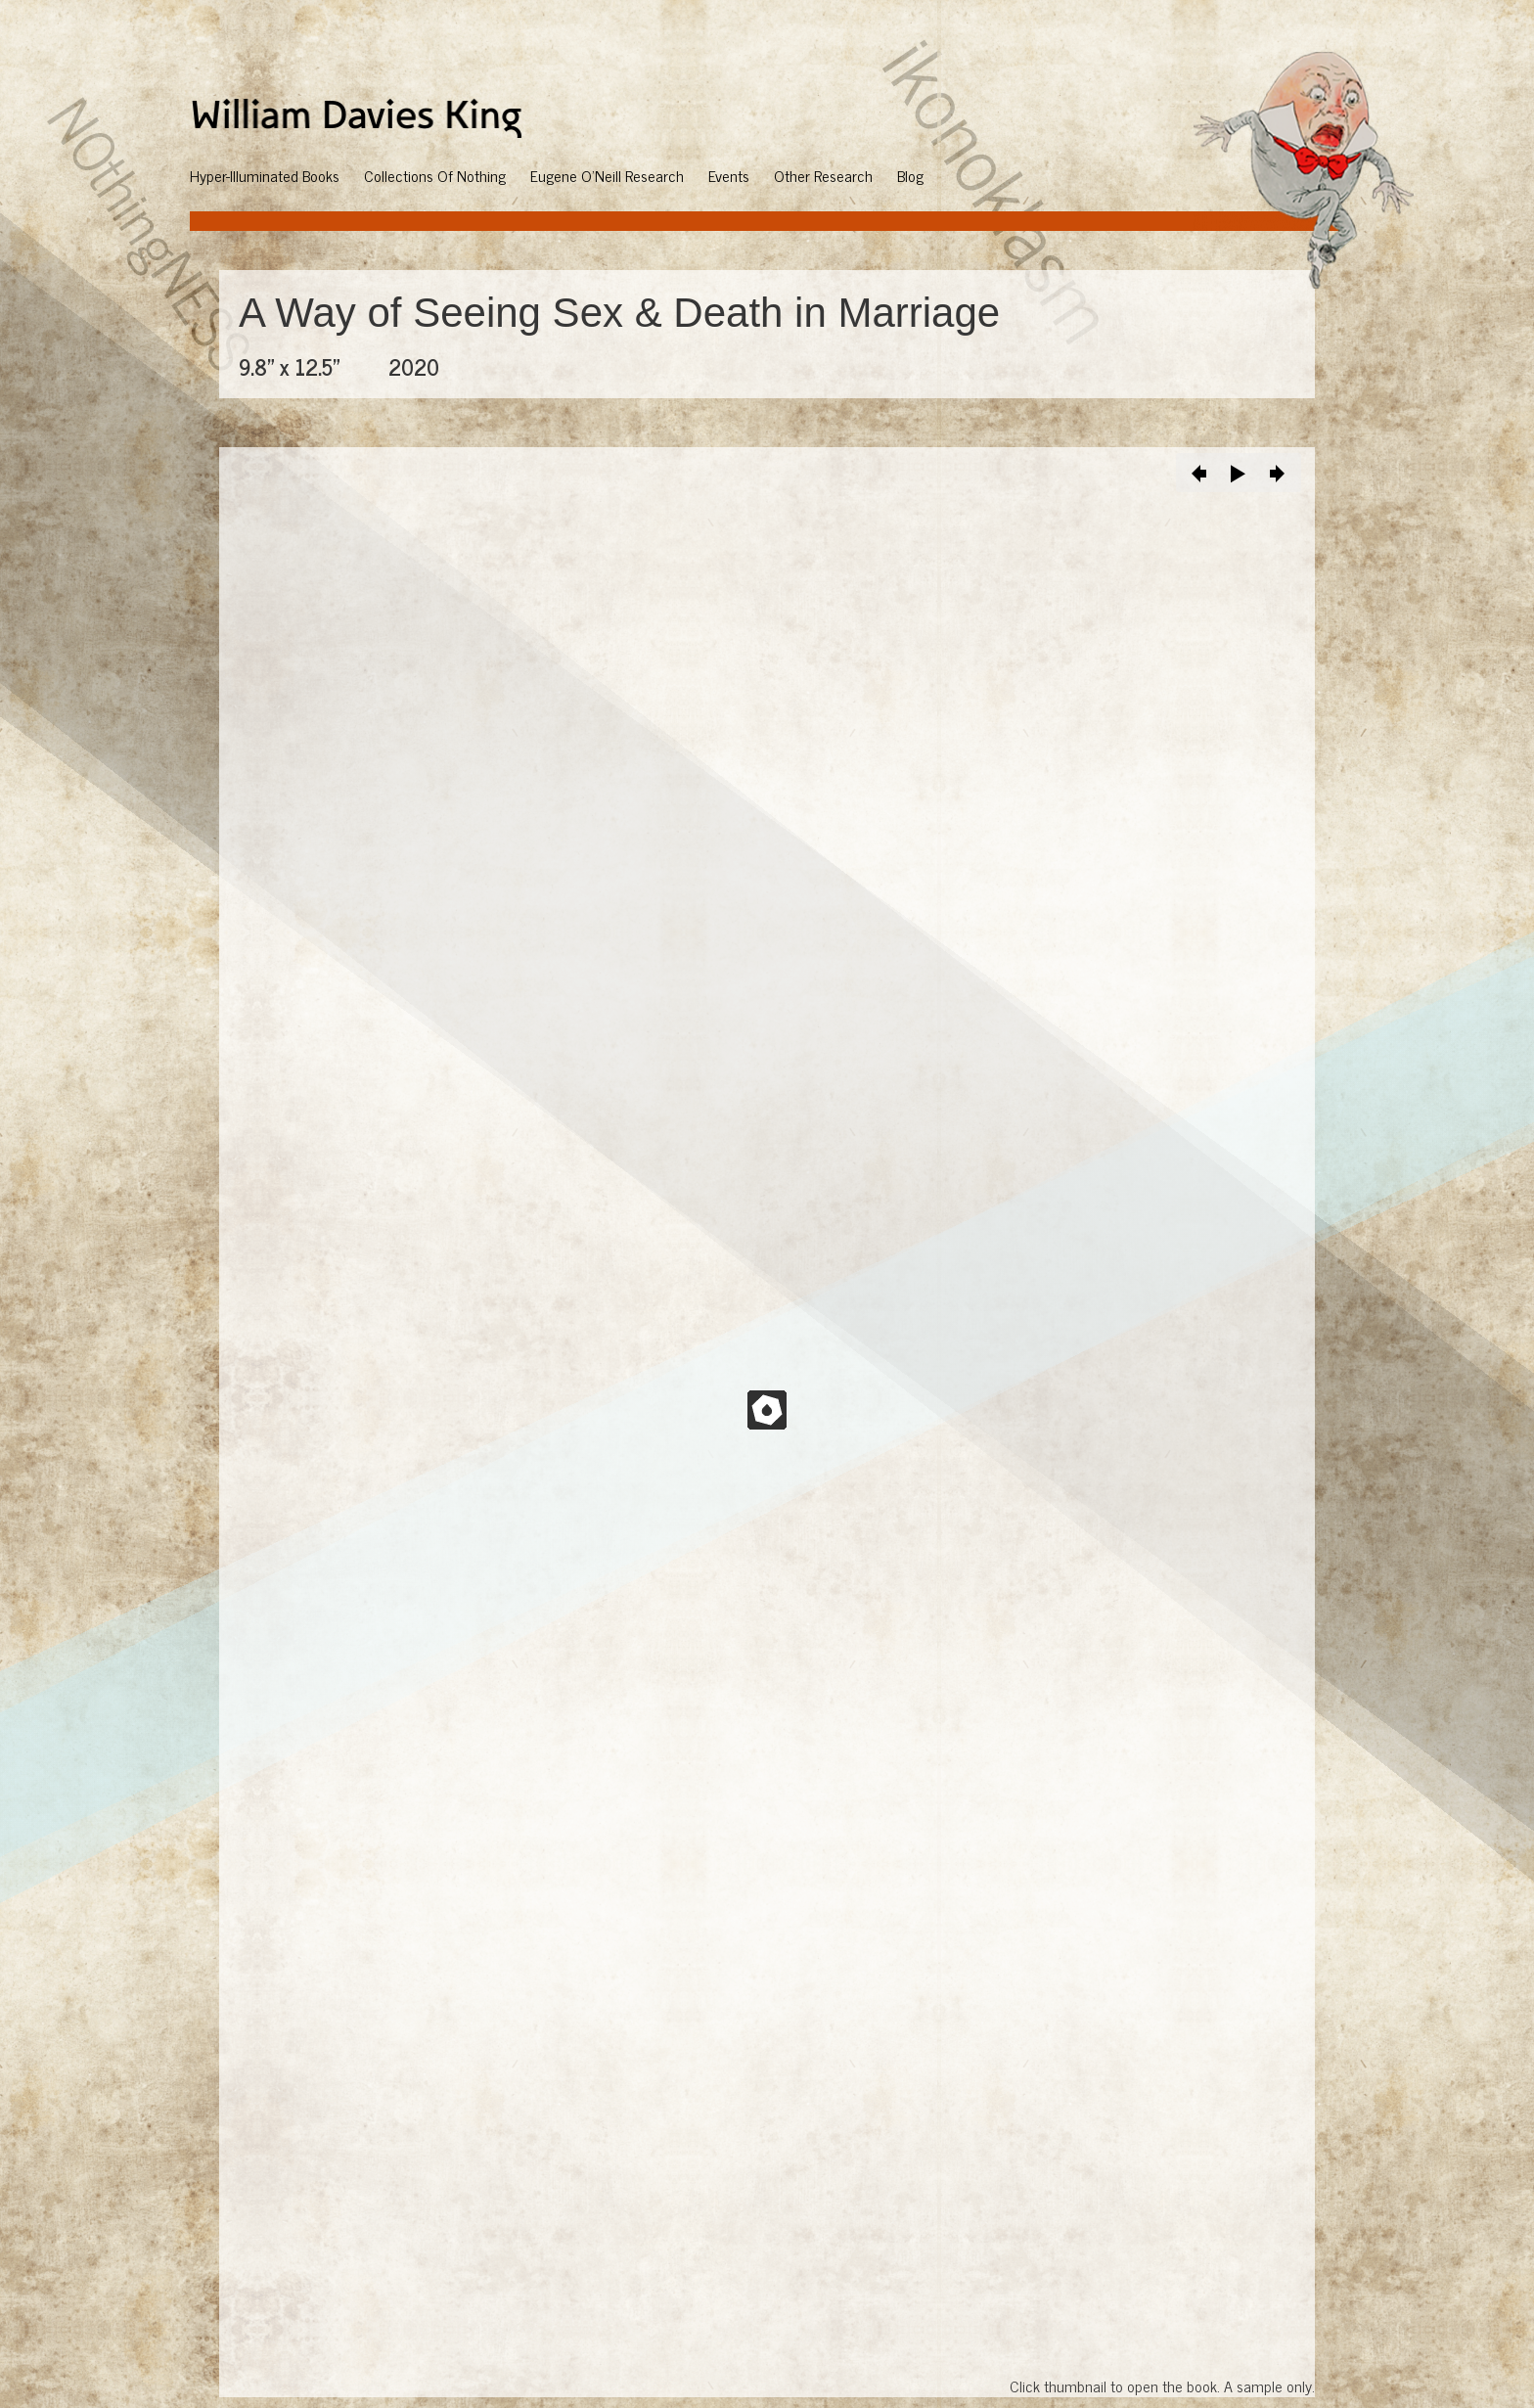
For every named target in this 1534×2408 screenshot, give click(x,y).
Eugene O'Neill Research (607, 175)
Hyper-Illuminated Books (264, 175)
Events (728, 175)
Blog (910, 175)
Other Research (823, 175)
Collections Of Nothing (435, 175)
